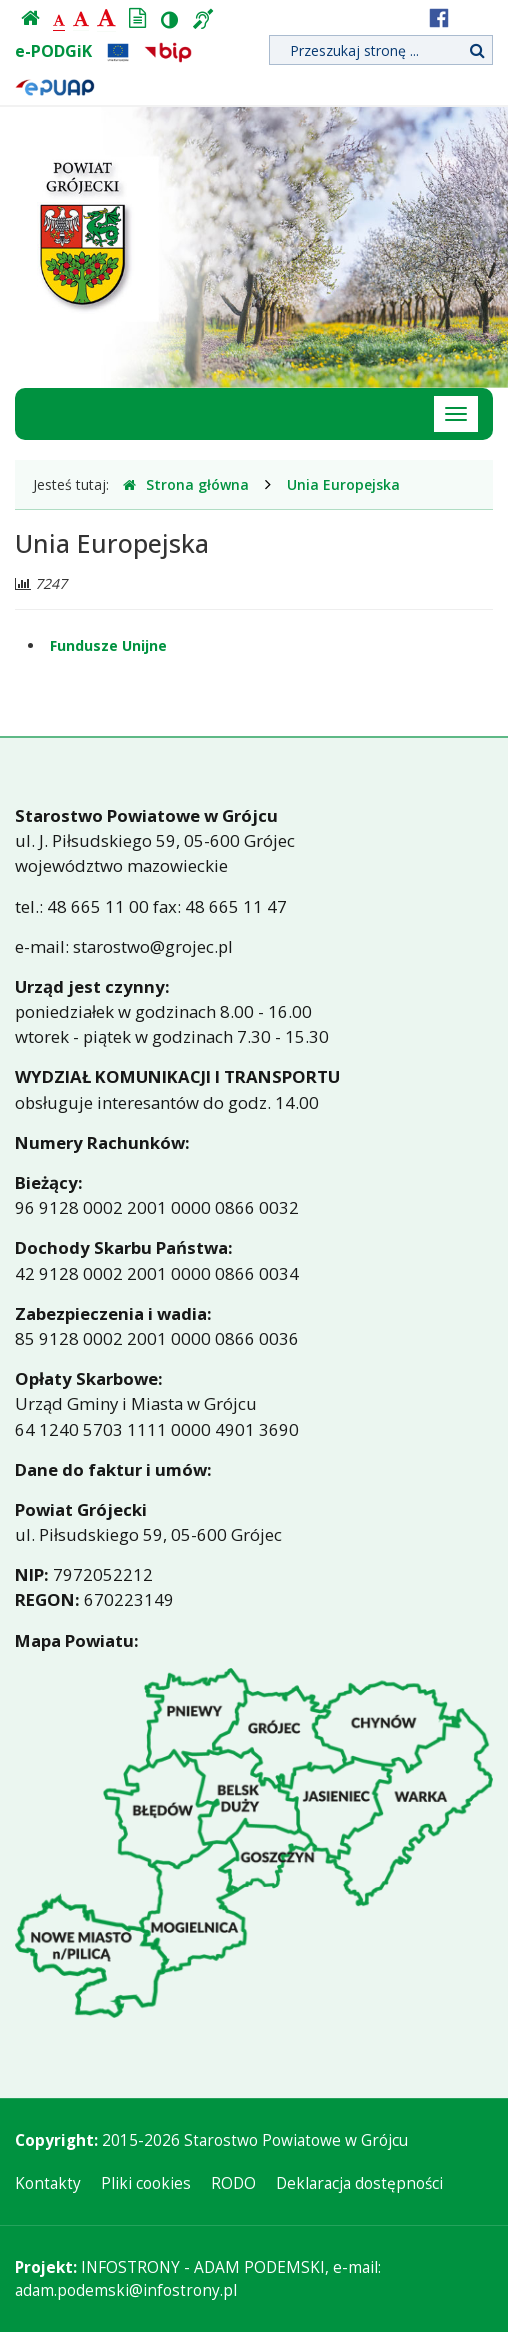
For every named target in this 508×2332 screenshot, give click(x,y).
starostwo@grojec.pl (153, 946)
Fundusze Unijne (108, 645)
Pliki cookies (146, 2183)
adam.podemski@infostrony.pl (126, 2290)
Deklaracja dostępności (359, 2183)
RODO (233, 2183)
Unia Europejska (343, 484)
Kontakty (48, 2183)
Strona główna (186, 484)
